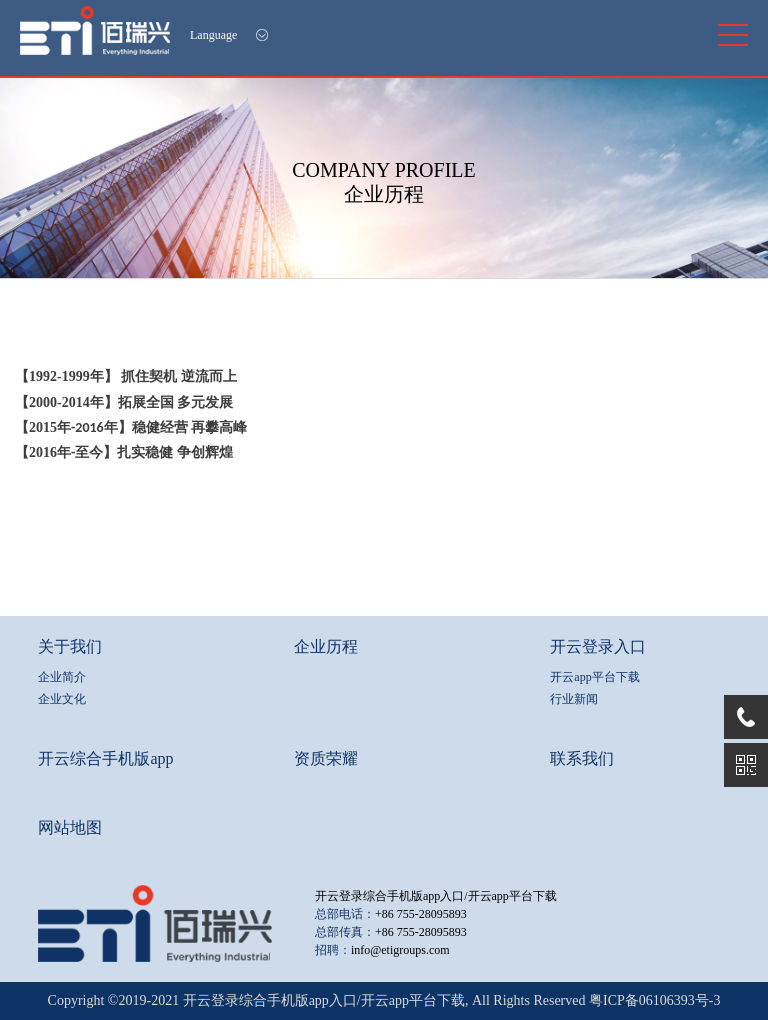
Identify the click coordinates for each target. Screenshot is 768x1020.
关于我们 (70, 646)
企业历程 (326, 646)
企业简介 (62, 677)
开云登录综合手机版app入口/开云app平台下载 (436, 896)
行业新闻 (574, 699)
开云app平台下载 (594, 677)
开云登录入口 (598, 646)
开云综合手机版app (105, 758)
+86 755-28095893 (421, 914)
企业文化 (62, 699)
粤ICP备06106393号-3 (654, 1000)
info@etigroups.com (400, 950)
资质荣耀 (326, 758)
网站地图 (70, 827)
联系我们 (582, 758)
